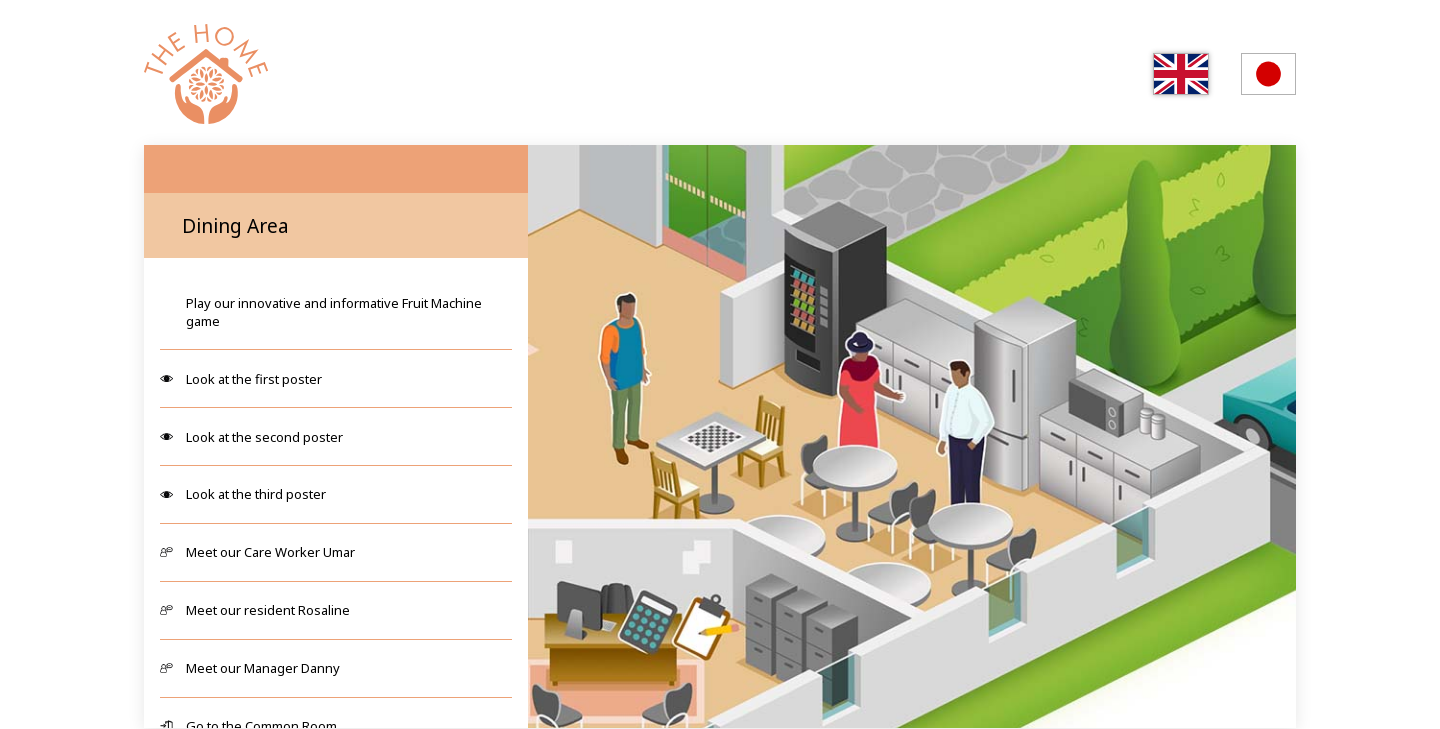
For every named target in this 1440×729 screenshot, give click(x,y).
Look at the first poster (254, 379)
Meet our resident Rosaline (268, 610)
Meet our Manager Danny (263, 668)
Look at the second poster (264, 437)
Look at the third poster (256, 494)
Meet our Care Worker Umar (270, 552)
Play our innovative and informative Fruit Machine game (334, 312)
